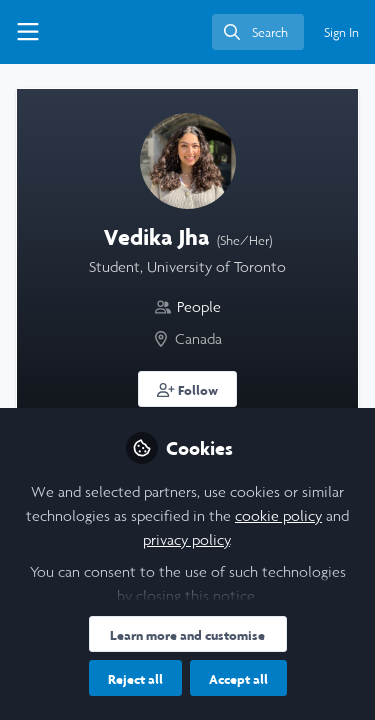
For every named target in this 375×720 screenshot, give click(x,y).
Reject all (135, 679)
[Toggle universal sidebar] (28, 32)
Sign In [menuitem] (341, 32)
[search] (258, 32)
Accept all (238, 679)
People (199, 306)
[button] (187, 389)
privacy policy (186, 539)
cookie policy (278, 515)
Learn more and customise (187, 635)
